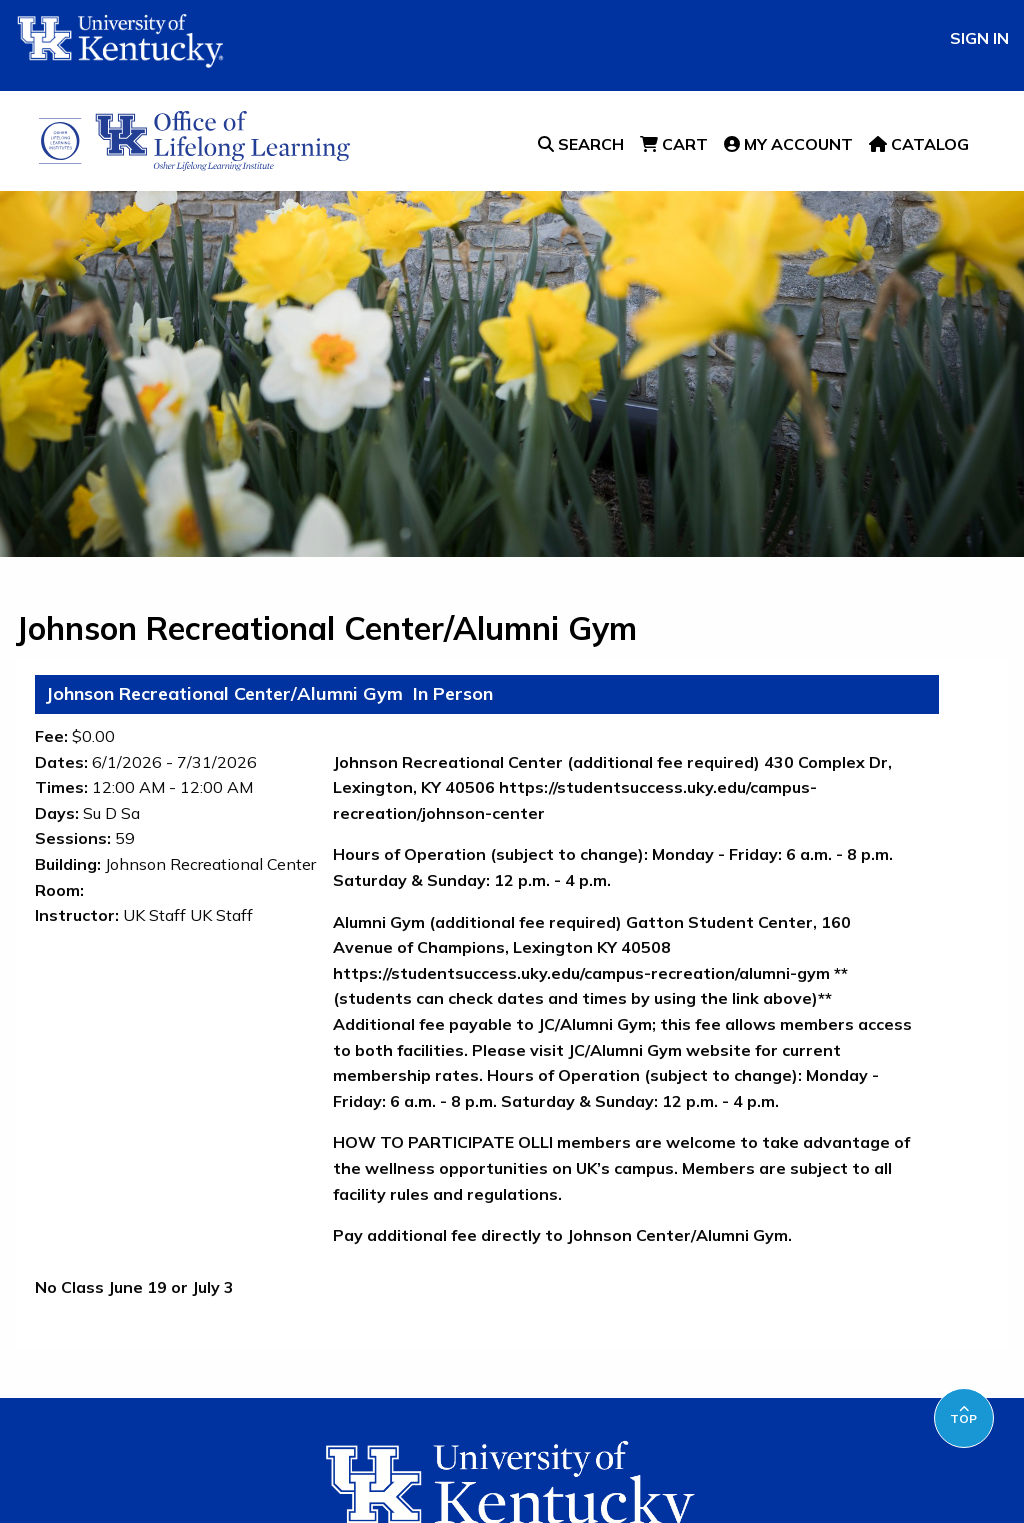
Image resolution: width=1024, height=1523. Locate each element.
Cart (674, 144)
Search (581, 144)
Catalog (919, 144)
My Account (788, 144)
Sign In (979, 38)
